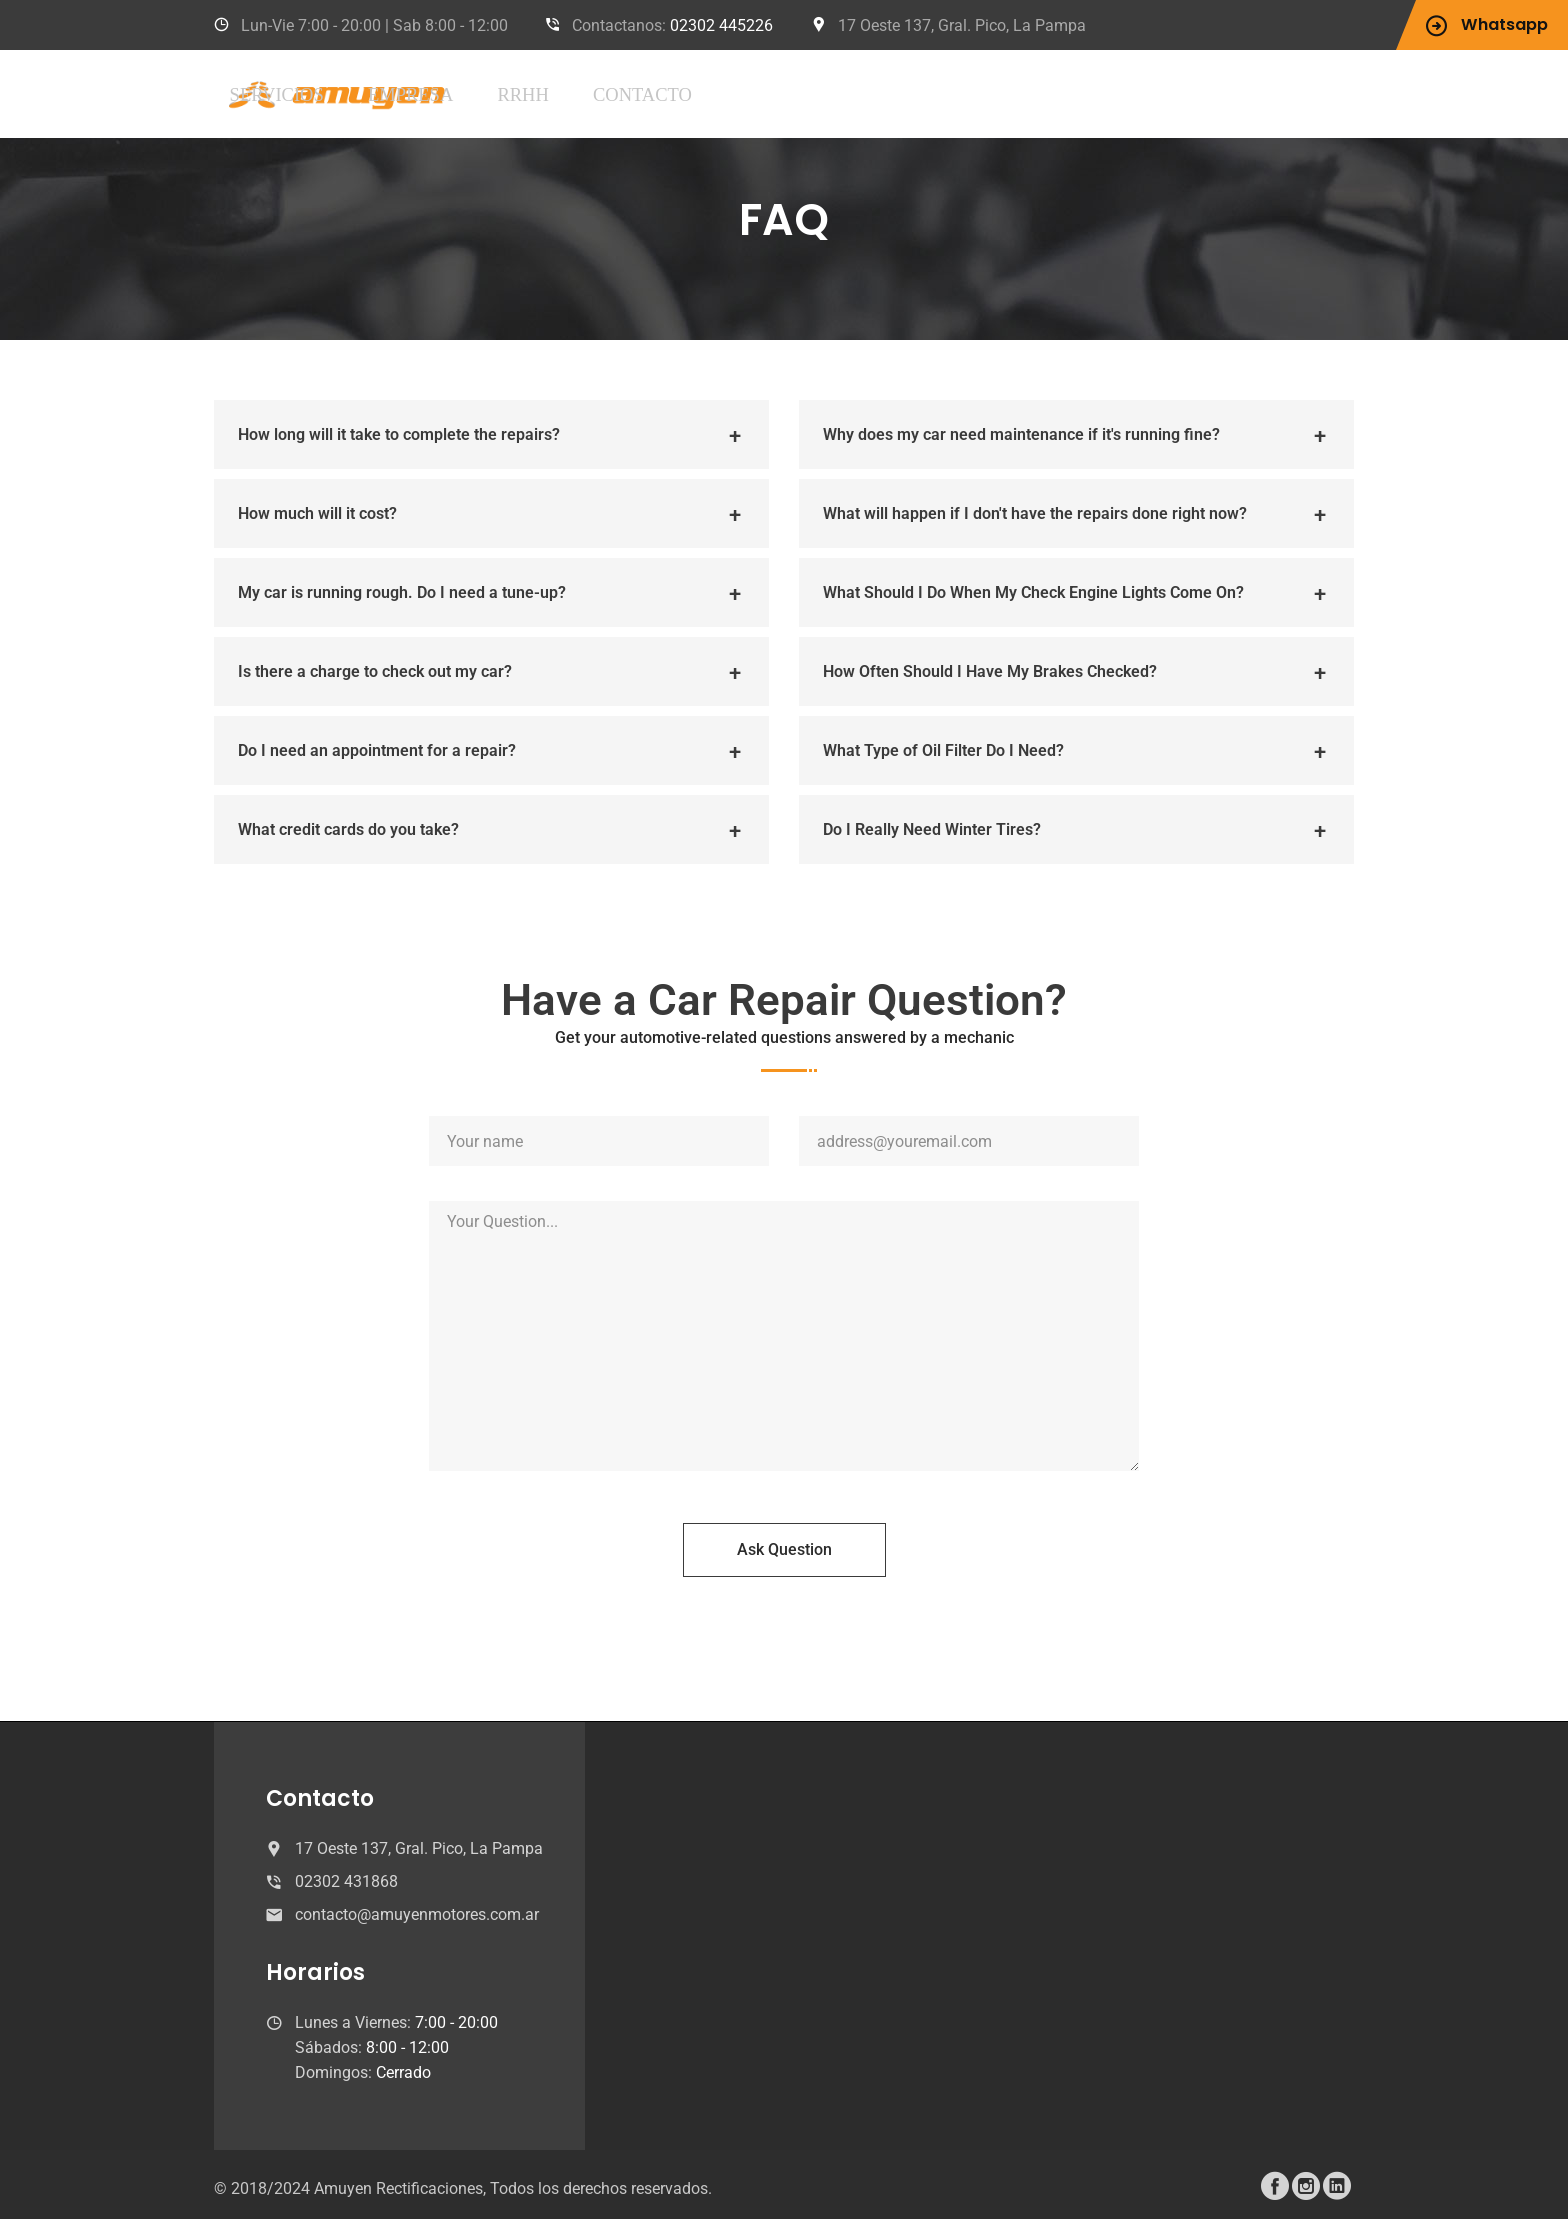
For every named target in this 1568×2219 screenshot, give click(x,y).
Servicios (585, 93)
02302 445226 (721, 25)
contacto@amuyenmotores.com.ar (417, 1913)
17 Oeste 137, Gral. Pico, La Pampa (962, 25)
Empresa (691, 93)
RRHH (777, 93)
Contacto (874, 93)
